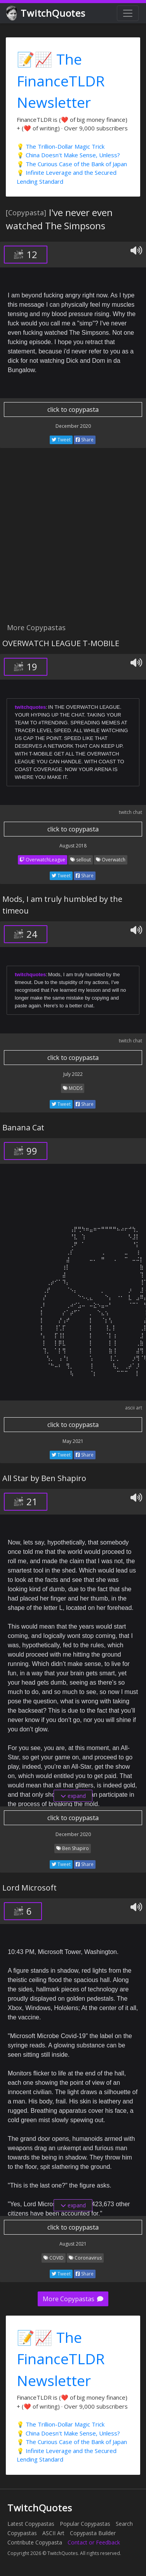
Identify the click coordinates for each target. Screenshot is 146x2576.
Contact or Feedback (94, 2542)
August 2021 (73, 2243)
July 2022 (73, 1074)
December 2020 (73, 426)
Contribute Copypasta (34, 2542)
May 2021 (73, 1441)
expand (73, 1795)
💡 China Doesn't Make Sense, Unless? (68, 155)
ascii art (133, 1407)
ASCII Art (53, 2533)
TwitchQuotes (46, 13)
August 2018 (73, 845)
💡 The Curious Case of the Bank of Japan (72, 164)
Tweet (61, 439)
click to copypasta (73, 409)
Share (85, 439)
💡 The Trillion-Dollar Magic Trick (60, 146)
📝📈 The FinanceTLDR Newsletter (61, 80)
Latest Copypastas (30, 2523)
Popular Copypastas (85, 2523)
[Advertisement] (73, 540)
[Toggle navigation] (128, 13)
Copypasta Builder (93, 2533)
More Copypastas (73, 2299)
